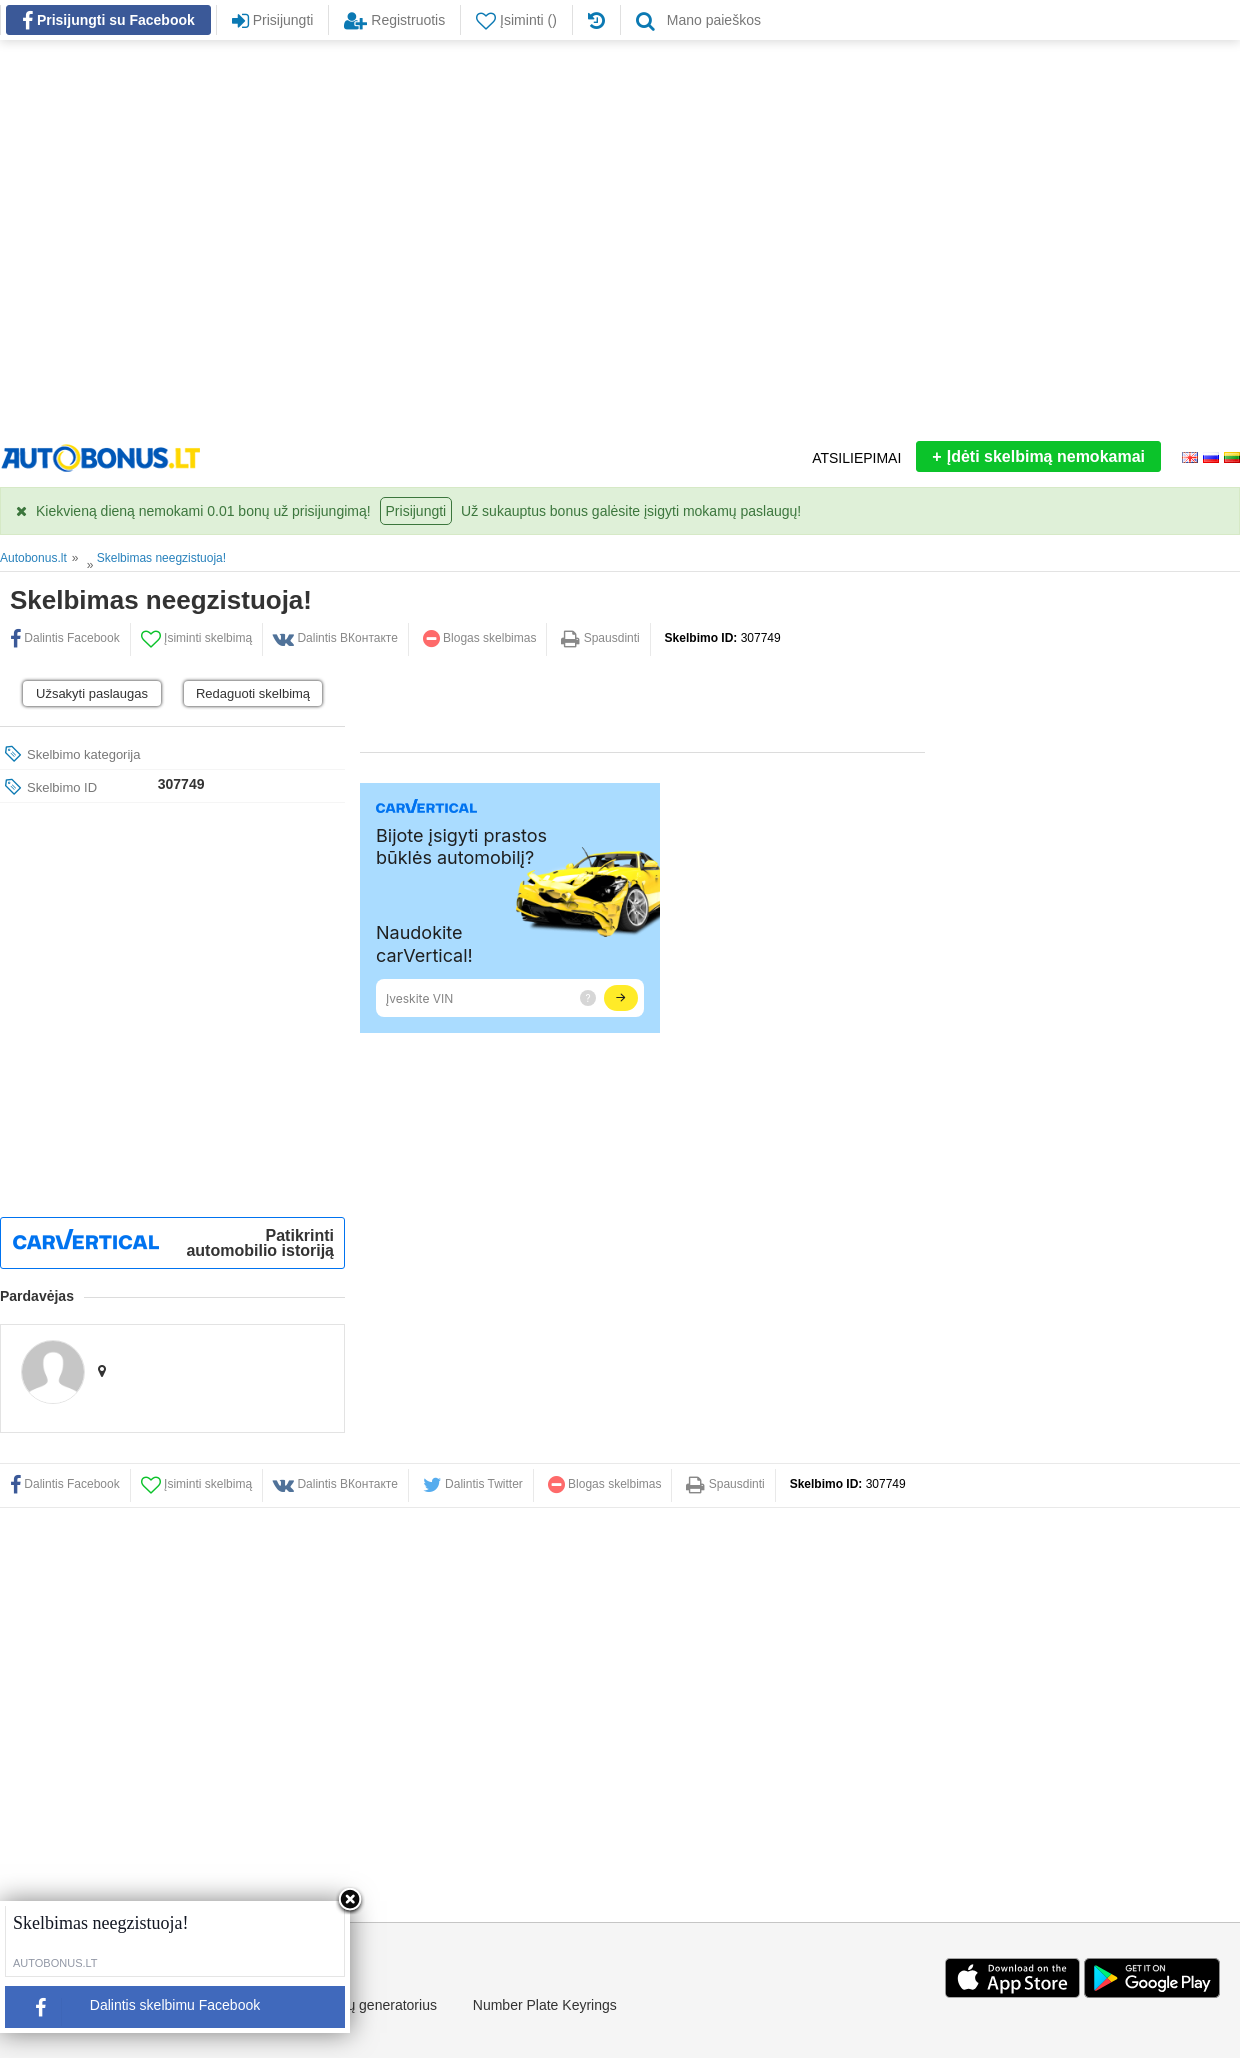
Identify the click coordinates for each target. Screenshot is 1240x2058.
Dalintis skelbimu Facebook (140, 2011)
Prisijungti (416, 511)
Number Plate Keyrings (545, 2005)
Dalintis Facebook (65, 1484)
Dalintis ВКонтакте (335, 1484)
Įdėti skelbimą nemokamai (1038, 456)
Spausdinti (600, 638)
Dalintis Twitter (473, 1484)
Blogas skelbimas (480, 638)
